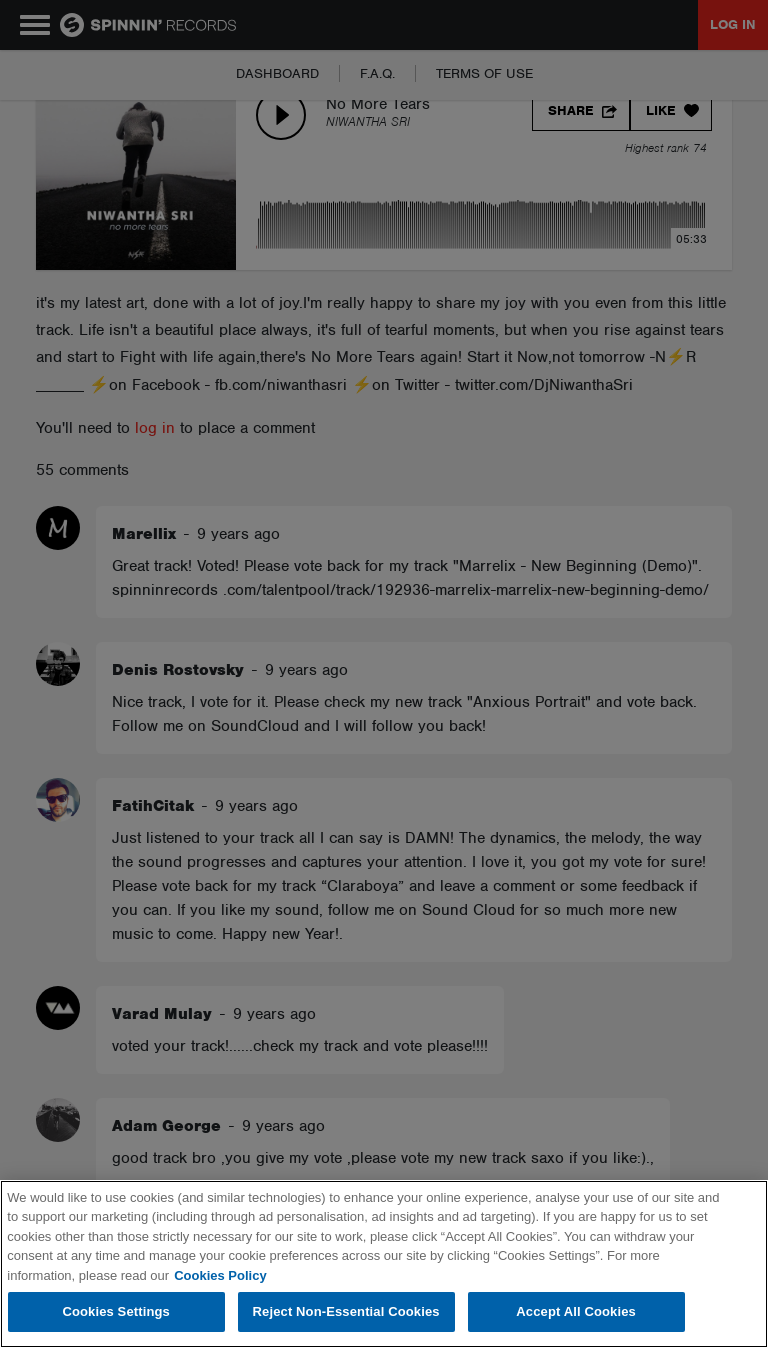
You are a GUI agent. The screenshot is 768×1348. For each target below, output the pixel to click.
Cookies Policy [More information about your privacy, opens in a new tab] (220, 1275)
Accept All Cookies (576, 1311)
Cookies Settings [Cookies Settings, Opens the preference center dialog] (116, 1311)
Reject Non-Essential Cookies (346, 1311)
